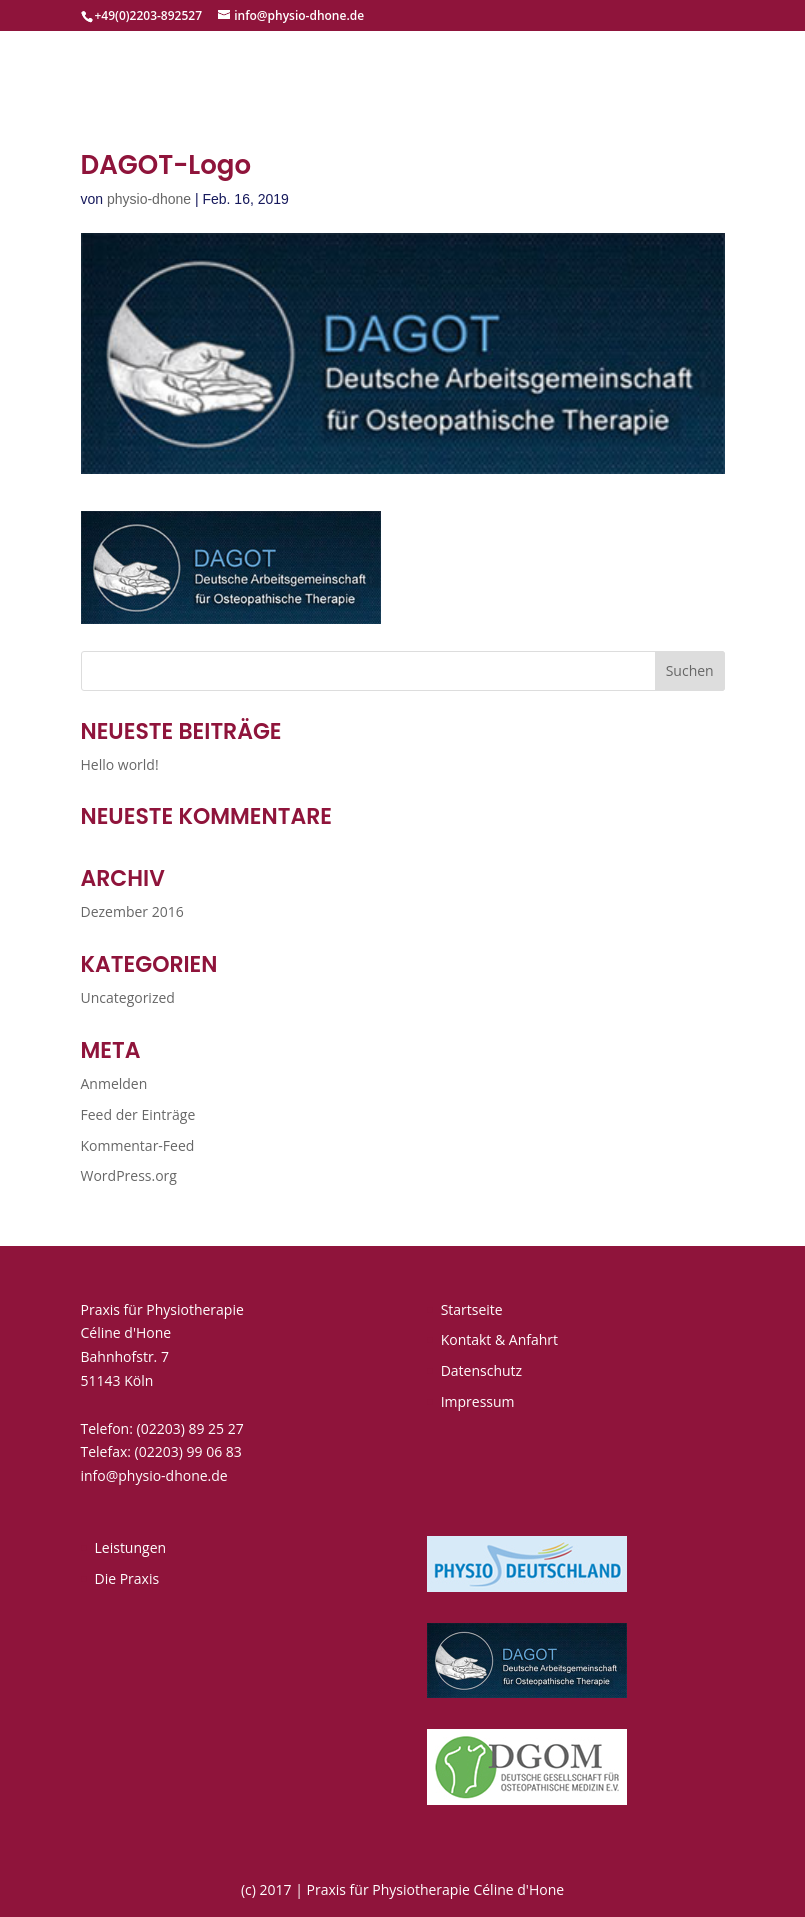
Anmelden (114, 1083)
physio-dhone (149, 199)
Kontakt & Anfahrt (499, 1339)
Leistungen (131, 1547)
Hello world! (120, 764)
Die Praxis (127, 1578)
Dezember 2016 (132, 911)
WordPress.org (129, 1175)
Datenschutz (481, 1370)
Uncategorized (128, 997)
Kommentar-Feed (138, 1145)
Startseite (472, 1309)
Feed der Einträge (138, 1114)
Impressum (478, 1401)
